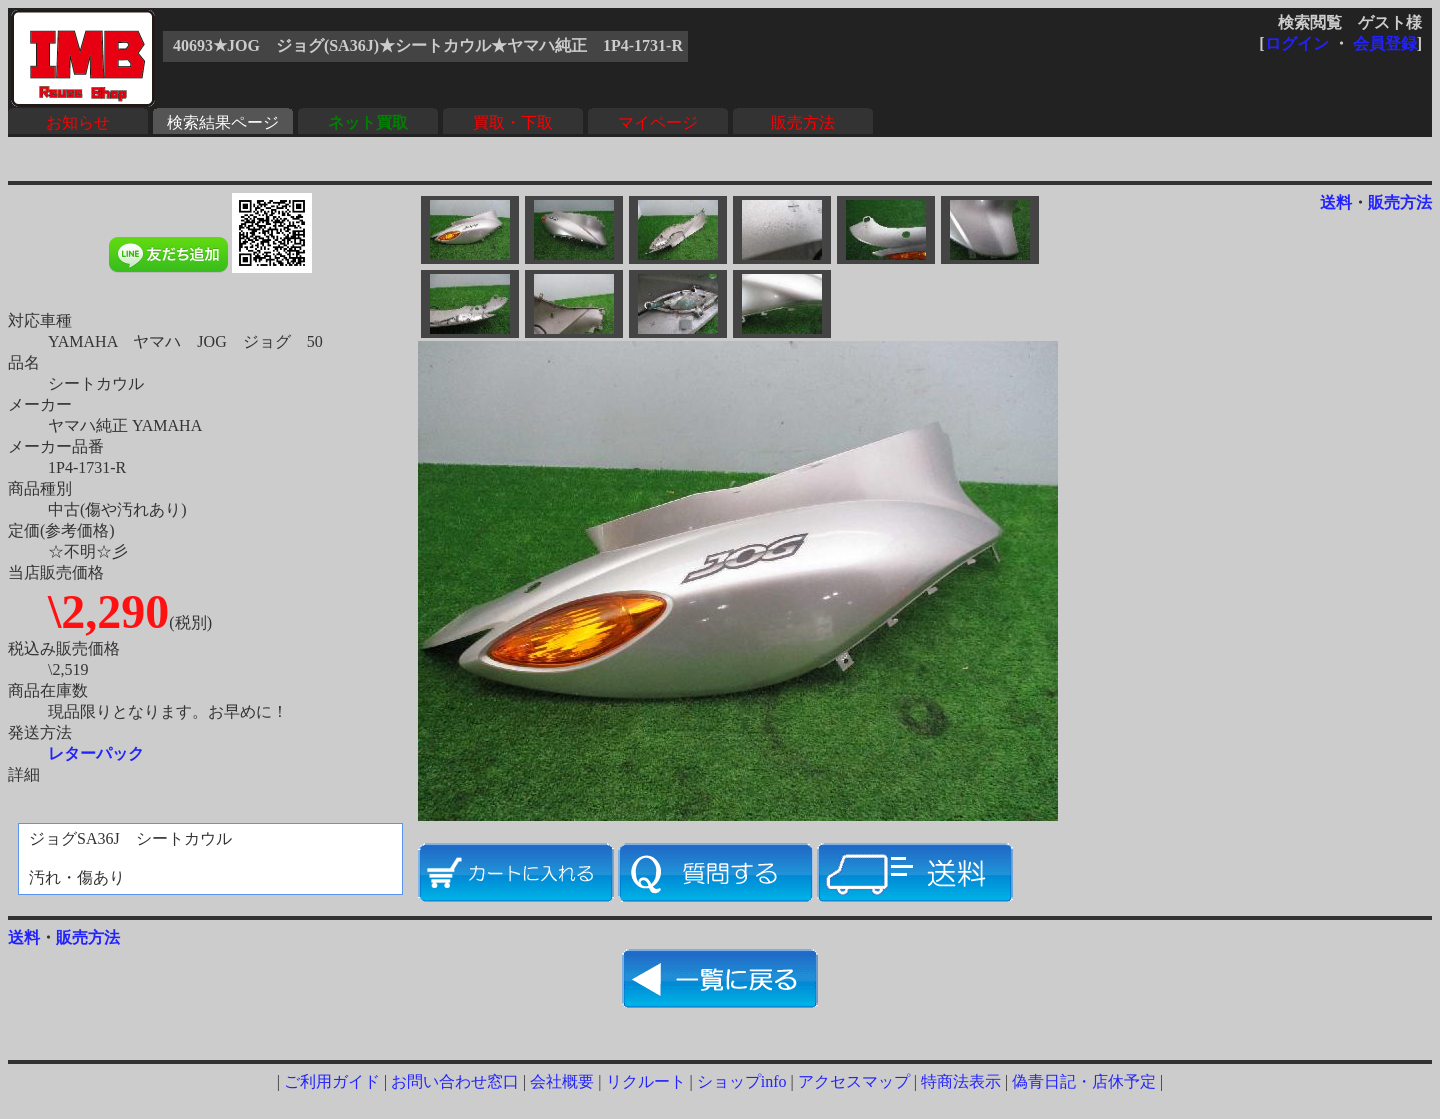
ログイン (1297, 43)
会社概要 (562, 1081)
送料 (1336, 202)
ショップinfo (742, 1081)
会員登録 (1385, 43)
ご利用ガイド (332, 1081)
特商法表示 (961, 1081)
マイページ (658, 122)
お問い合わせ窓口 (455, 1081)
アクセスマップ (854, 1081)
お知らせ (78, 122)
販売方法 (803, 122)
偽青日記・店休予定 (1084, 1081)
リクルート (646, 1081)
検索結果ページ (223, 122)
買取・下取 (513, 122)
